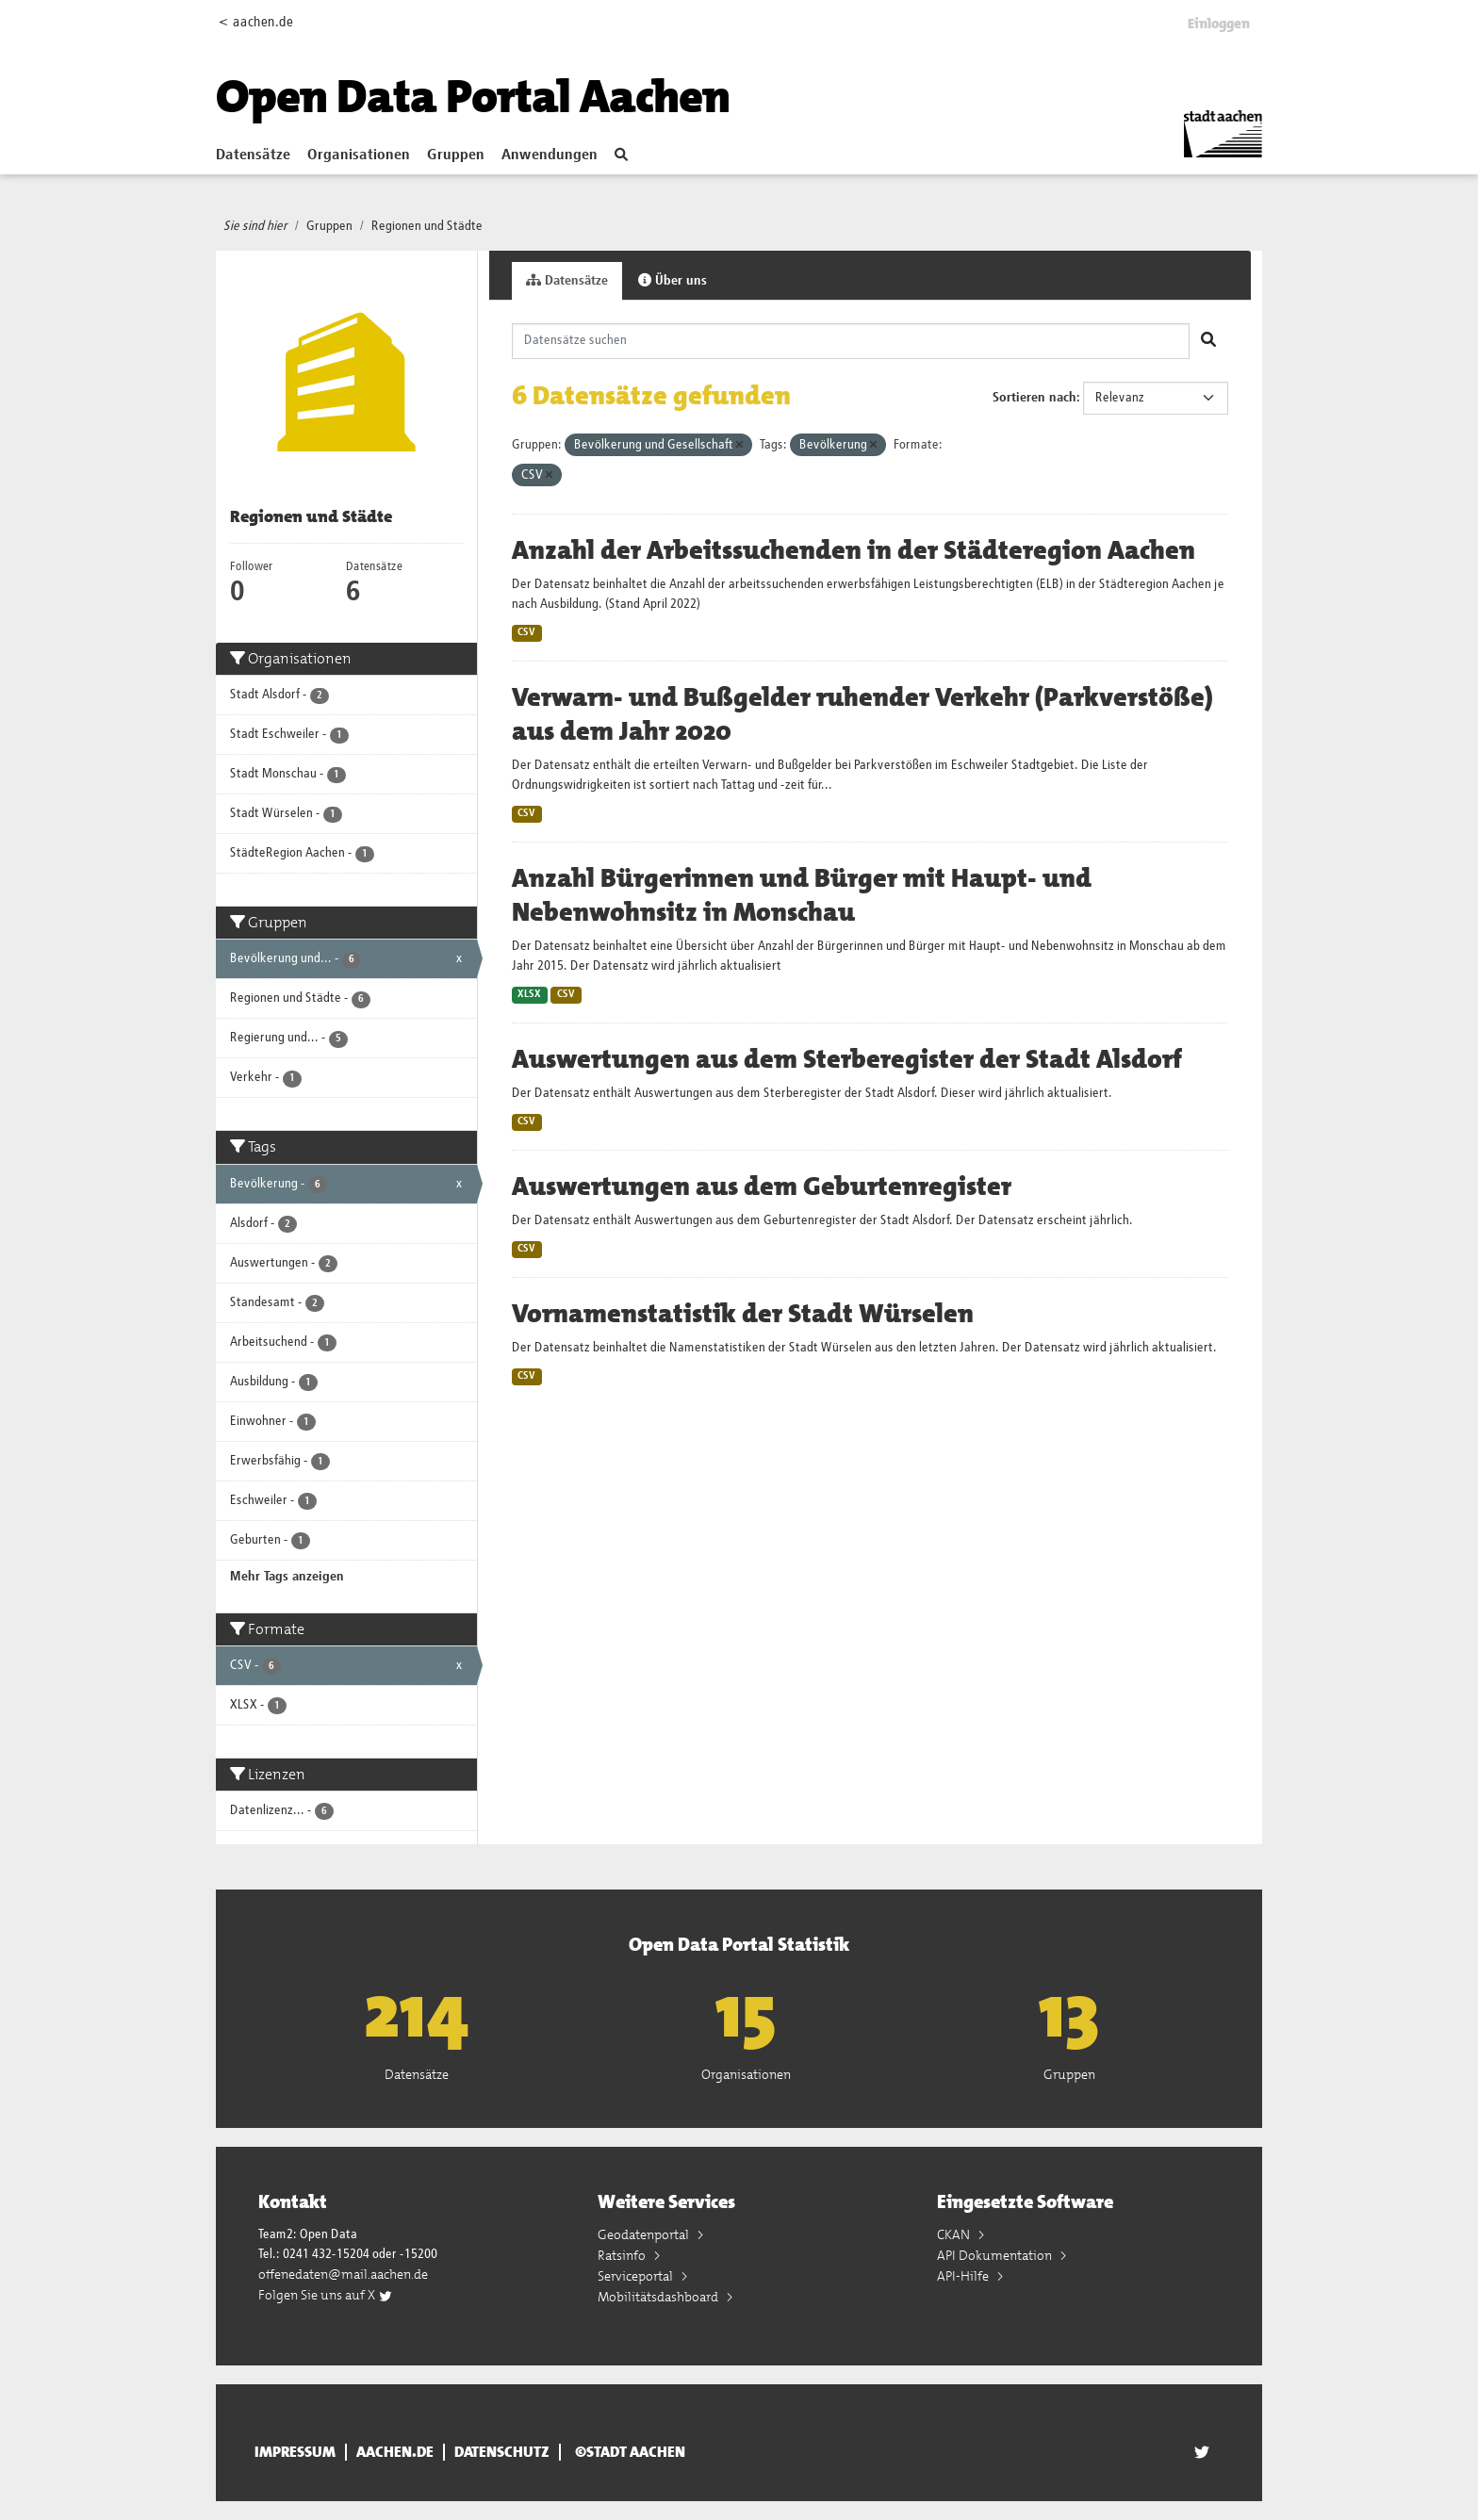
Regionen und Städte (427, 226)
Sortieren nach (1034, 397)
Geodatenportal (645, 2234)
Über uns (672, 280)
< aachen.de (256, 22)
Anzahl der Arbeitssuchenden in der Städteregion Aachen (853, 550)
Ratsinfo (623, 2255)
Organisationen (358, 155)
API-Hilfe (964, 2275)
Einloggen (1219, 23)
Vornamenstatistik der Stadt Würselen (743, 1314)
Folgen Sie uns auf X (325, 2294)
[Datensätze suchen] (851, 341)
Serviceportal (637, 2275)
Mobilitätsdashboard (659, 2296)
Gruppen (455, 155)
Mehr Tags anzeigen (287, 1576)
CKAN (955, 2234)
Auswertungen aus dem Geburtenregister (761, 1186)
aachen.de (395, 2452)
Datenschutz (502, 2452)
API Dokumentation (996, 2255)
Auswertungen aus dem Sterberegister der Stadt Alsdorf (847, 1059)
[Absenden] (1208, 341)
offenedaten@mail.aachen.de (343, 2274)
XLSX (529, 994)
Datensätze (253, 155)
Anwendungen (549, 155)
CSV (526, 632)
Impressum (295, 2452)
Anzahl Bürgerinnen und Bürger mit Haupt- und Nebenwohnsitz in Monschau (802, 895)
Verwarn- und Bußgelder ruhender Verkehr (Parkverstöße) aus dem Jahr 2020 (862, 714)
